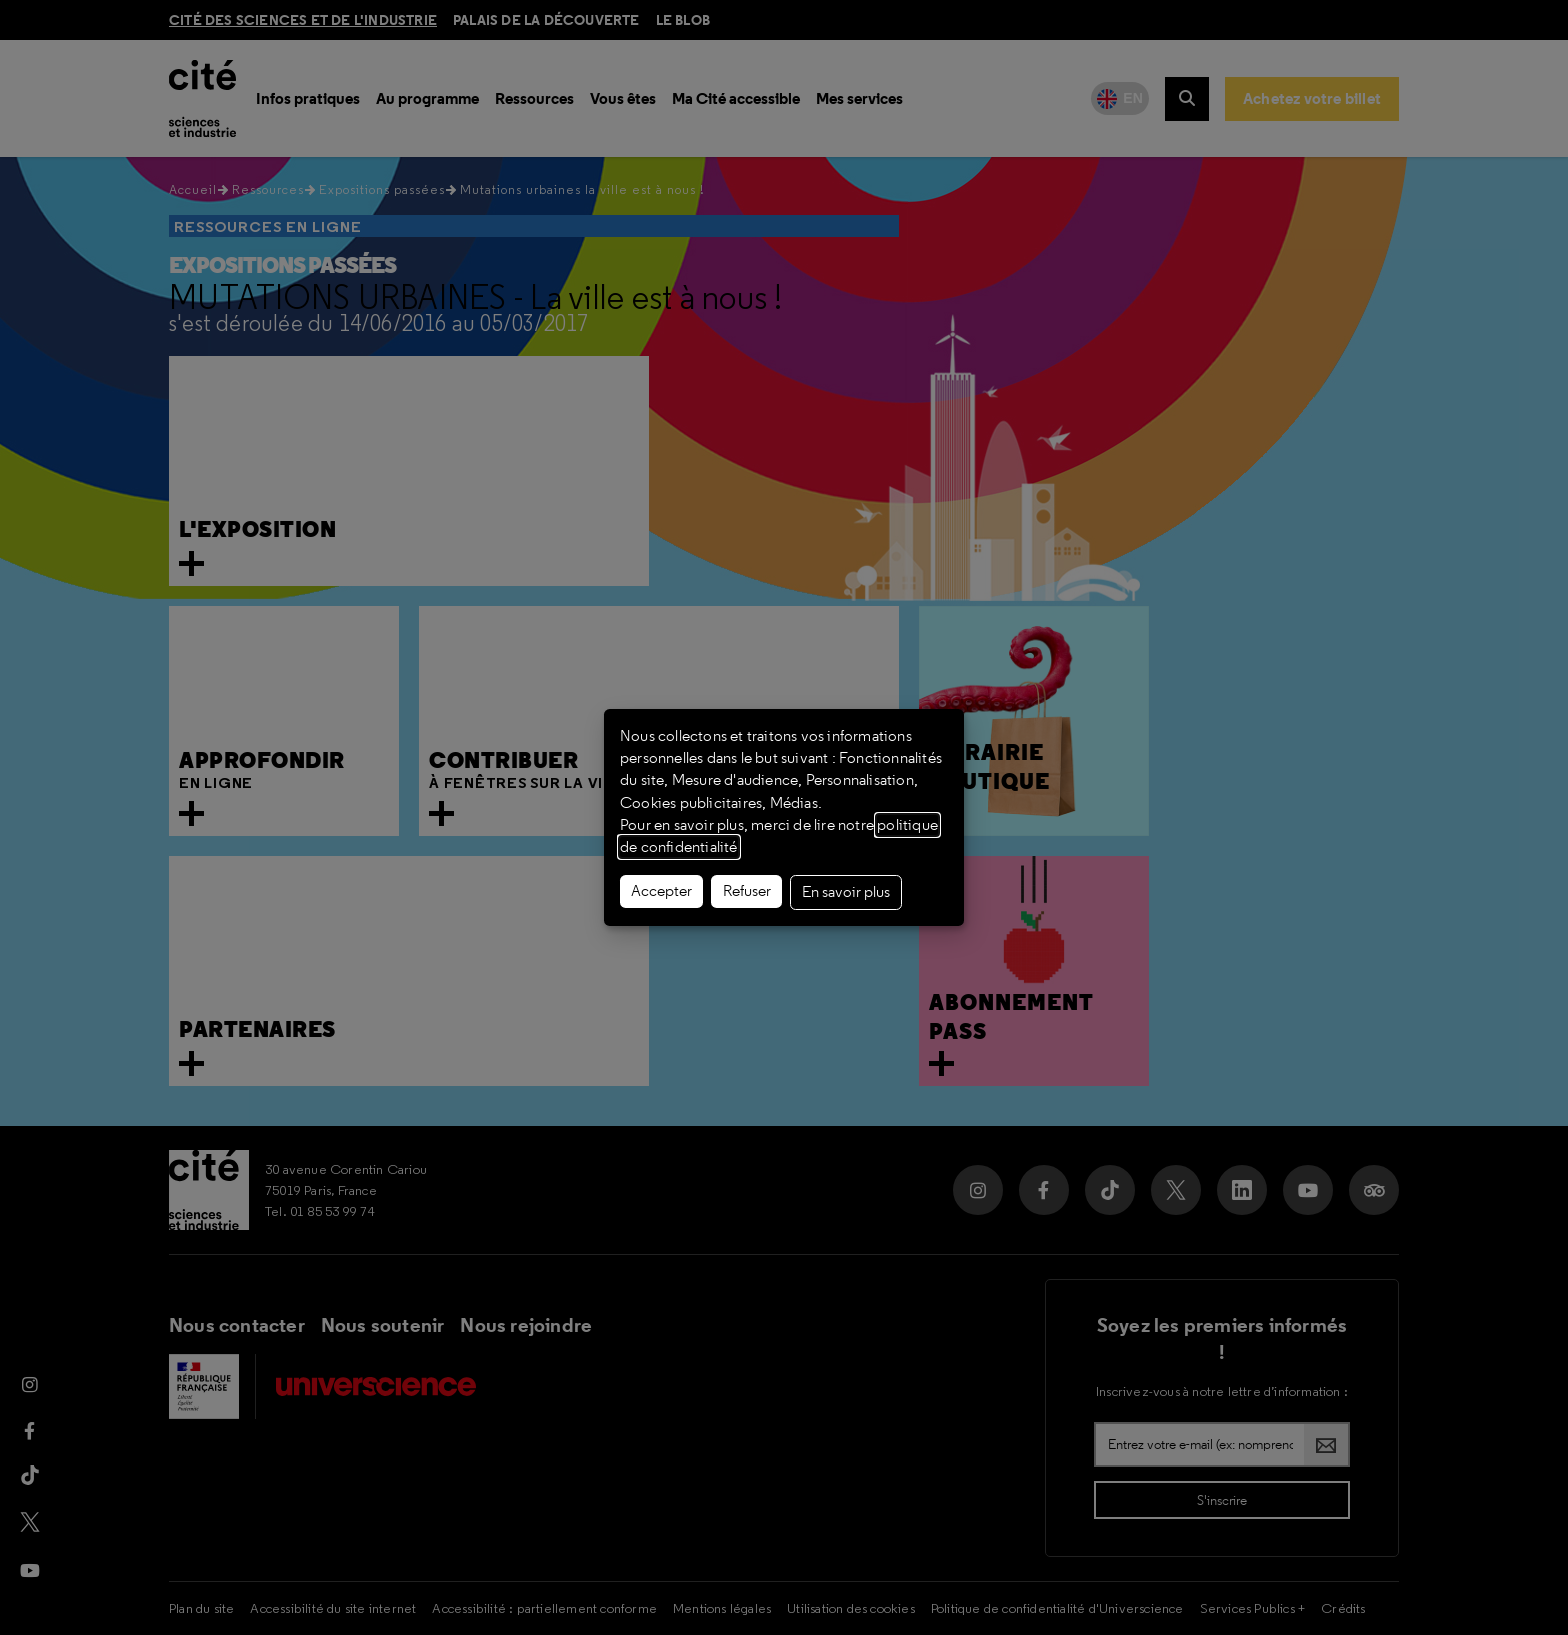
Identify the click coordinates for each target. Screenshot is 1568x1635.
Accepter (661, 891)
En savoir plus (846, 892)
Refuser (747, 891)
